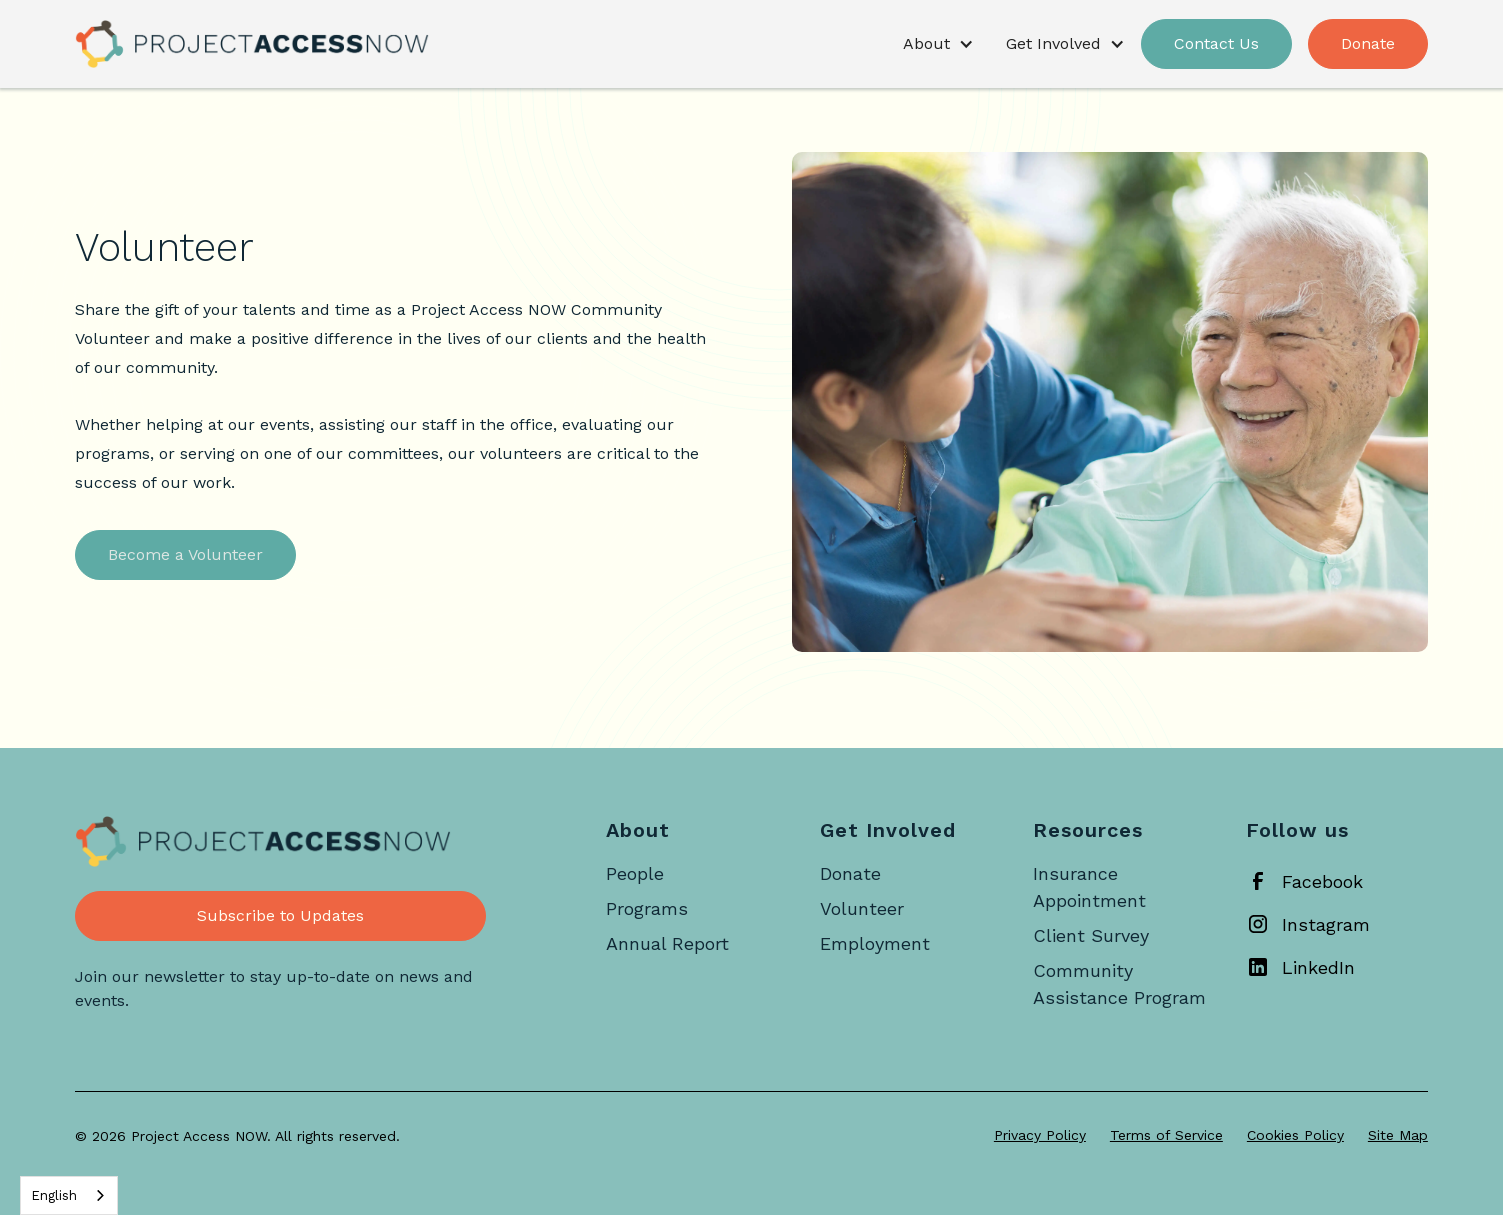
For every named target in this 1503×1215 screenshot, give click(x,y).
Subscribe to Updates (280, 915)
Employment (875, 943)
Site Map (1398, 1135)
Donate (1368, 43)
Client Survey (1091, 935)
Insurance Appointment (1089, 887)
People (635, 873)
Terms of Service (1166, 1135)
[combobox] (69, 1195)
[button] (938, 44)
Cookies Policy (1295, 1135)
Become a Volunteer (185, 554)
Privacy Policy (1040, 1135)
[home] (252, 44)
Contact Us (1216, 43)
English (54, 1195)
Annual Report (667, 943)
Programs (647, 908)
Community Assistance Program (1119, 984)
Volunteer (862, 908)
